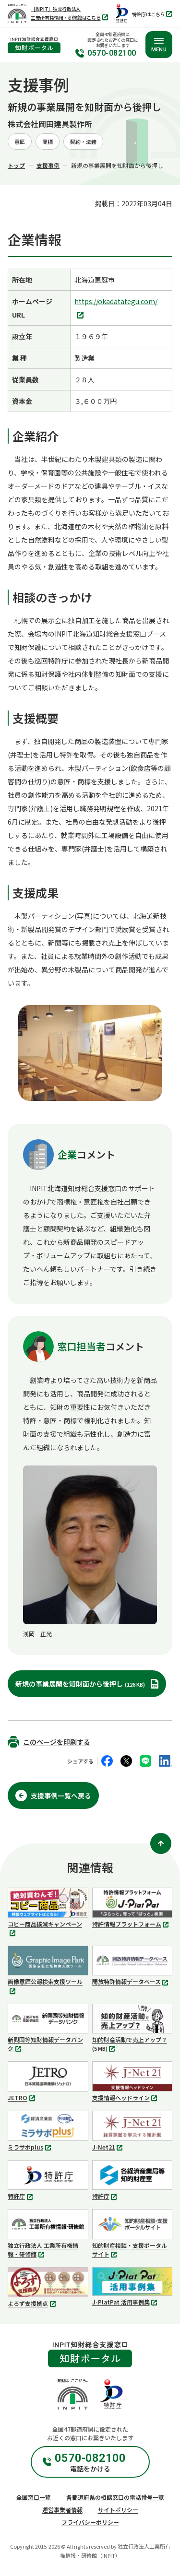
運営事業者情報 (62, 2509)
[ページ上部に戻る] (160, 1843)
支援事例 (48, 165)
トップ (16, 165)
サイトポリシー (118, 2509)
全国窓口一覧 (33, 2497)
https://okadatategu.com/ (115, 308)
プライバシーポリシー (90, 2522)
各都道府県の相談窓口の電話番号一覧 (115, 2497)
